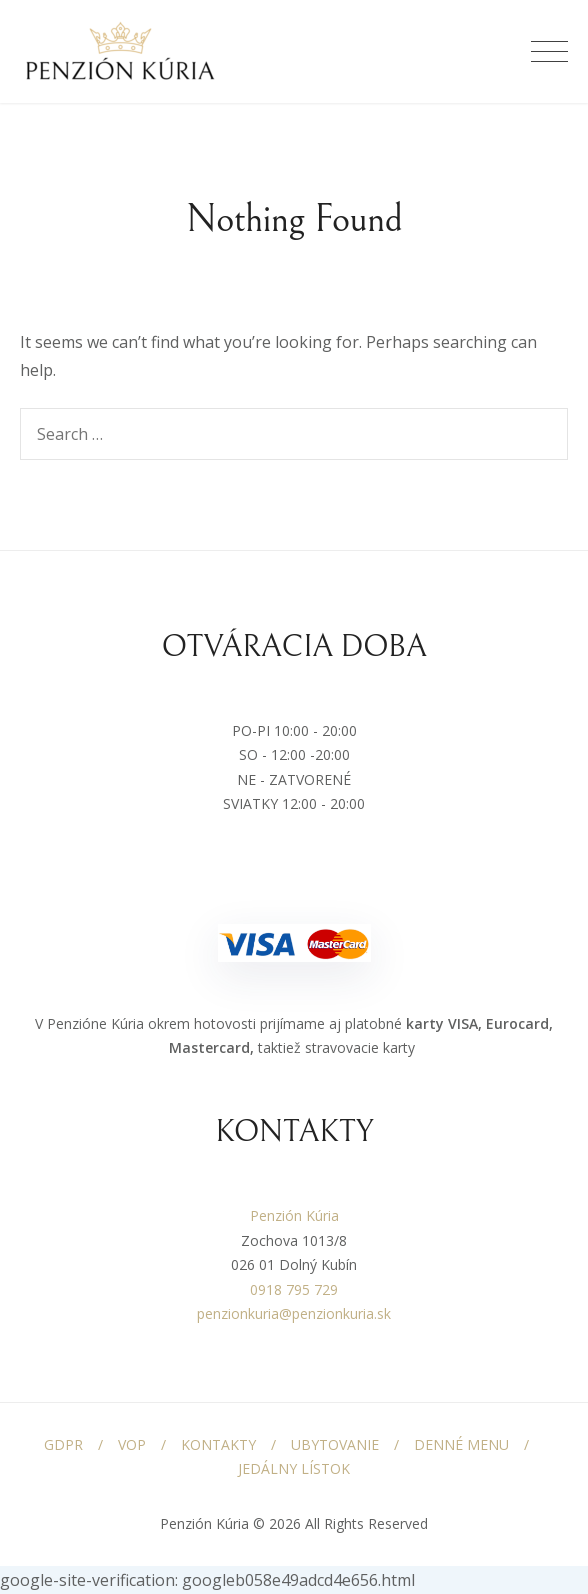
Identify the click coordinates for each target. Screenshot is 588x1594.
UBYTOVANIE (335, 1444)
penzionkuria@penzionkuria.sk (294, 1313)
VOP (132, 1444)
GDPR (63, 1444)
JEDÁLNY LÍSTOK (294, 1468)
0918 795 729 (294, 1289)
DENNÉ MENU (461, 1444)
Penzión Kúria (294, 1215)
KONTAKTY (218, 1444)
